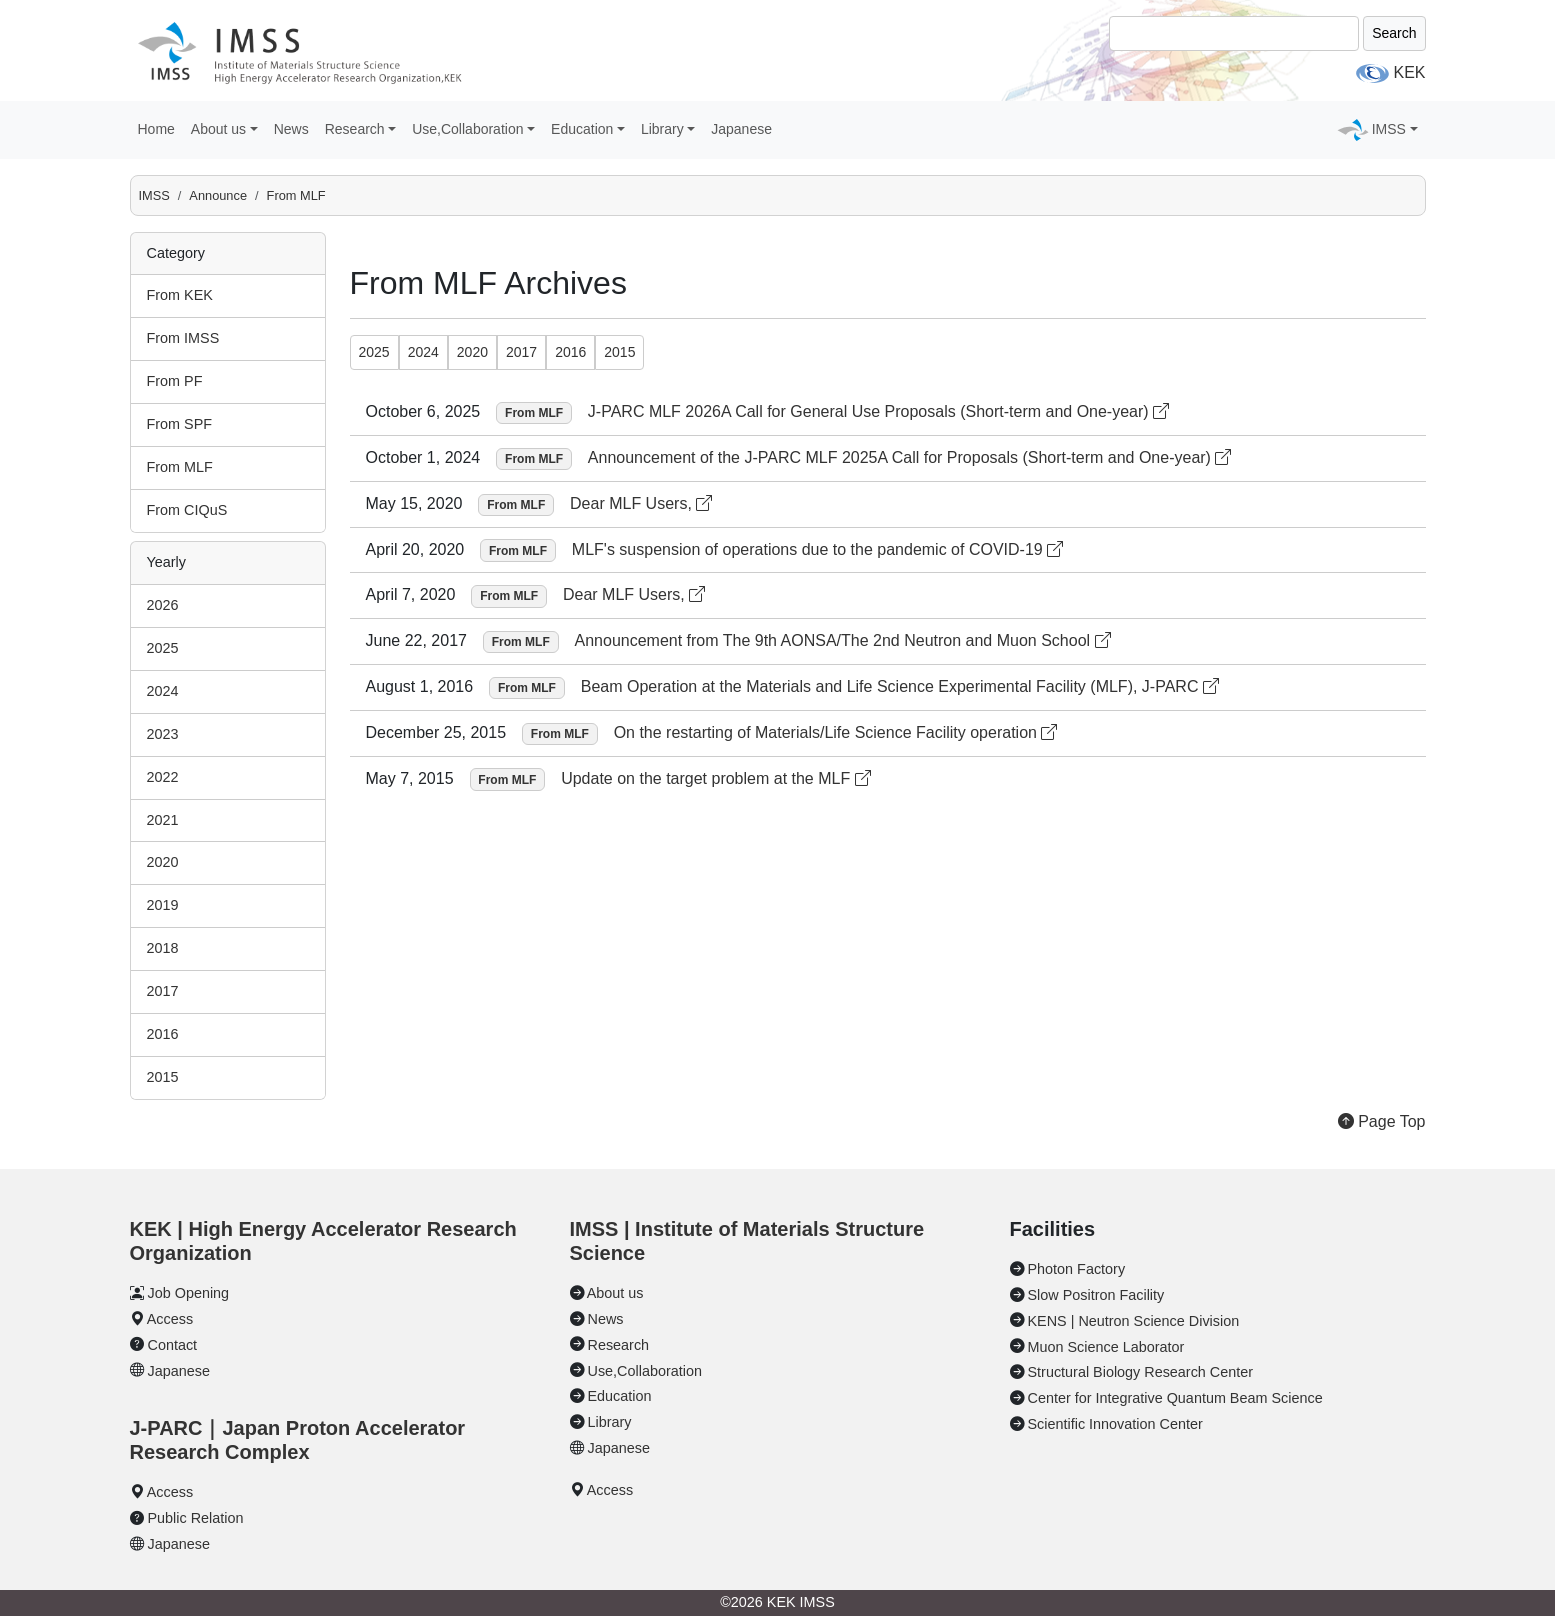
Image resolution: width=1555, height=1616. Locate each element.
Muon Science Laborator (1106, 1347)
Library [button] (662, 129)
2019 (163, 905)
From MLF (296, 195)
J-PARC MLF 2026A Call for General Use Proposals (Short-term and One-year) (878, 411)
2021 (163, 820)
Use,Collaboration (645, 1371)
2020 (163, 862)
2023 (163, 734)
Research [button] (355, 129)
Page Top (1382, 1121)
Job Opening (189, 1293)
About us (615, 1293)
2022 (163, 777)
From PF (175, 381)
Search (1394, 33)
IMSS (154, 195)
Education (620, 1396)
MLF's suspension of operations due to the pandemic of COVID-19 (817, 549)
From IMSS (183, 338)
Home (156, 129)
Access (170, 1319)
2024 (163, 691)
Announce (218, 195)
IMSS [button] (1389, 129)
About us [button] (218, 129)
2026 (163, 605)
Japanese (741, 129)
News (291, 129)
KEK (1409, 72)
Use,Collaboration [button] (467, 129)
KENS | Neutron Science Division (1134, 1321)
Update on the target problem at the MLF (716, 778)
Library (610, 1422)
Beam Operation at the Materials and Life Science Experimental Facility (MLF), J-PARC (900, 686)
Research (619, 1345)
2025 (163, 648)
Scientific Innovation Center (1115, 1424)
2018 (163, 948)
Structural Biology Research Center (1141, 1372)
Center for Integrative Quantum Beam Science (1175, 1398)
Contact (173, 1345)
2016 (163, 1034)
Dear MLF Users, (641, 503)
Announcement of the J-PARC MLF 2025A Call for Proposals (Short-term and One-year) (910, 457)
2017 (163, 991)
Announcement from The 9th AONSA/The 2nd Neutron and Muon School (843, 640)
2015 (163, 1077)
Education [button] (582, 129)
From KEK (180, 295)
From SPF (180, 424)
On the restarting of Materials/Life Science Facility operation (836, 732)
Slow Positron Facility (1096, 1295)
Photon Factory (1077, 1269)
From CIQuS (187, 510)
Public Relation (196, 1518)
